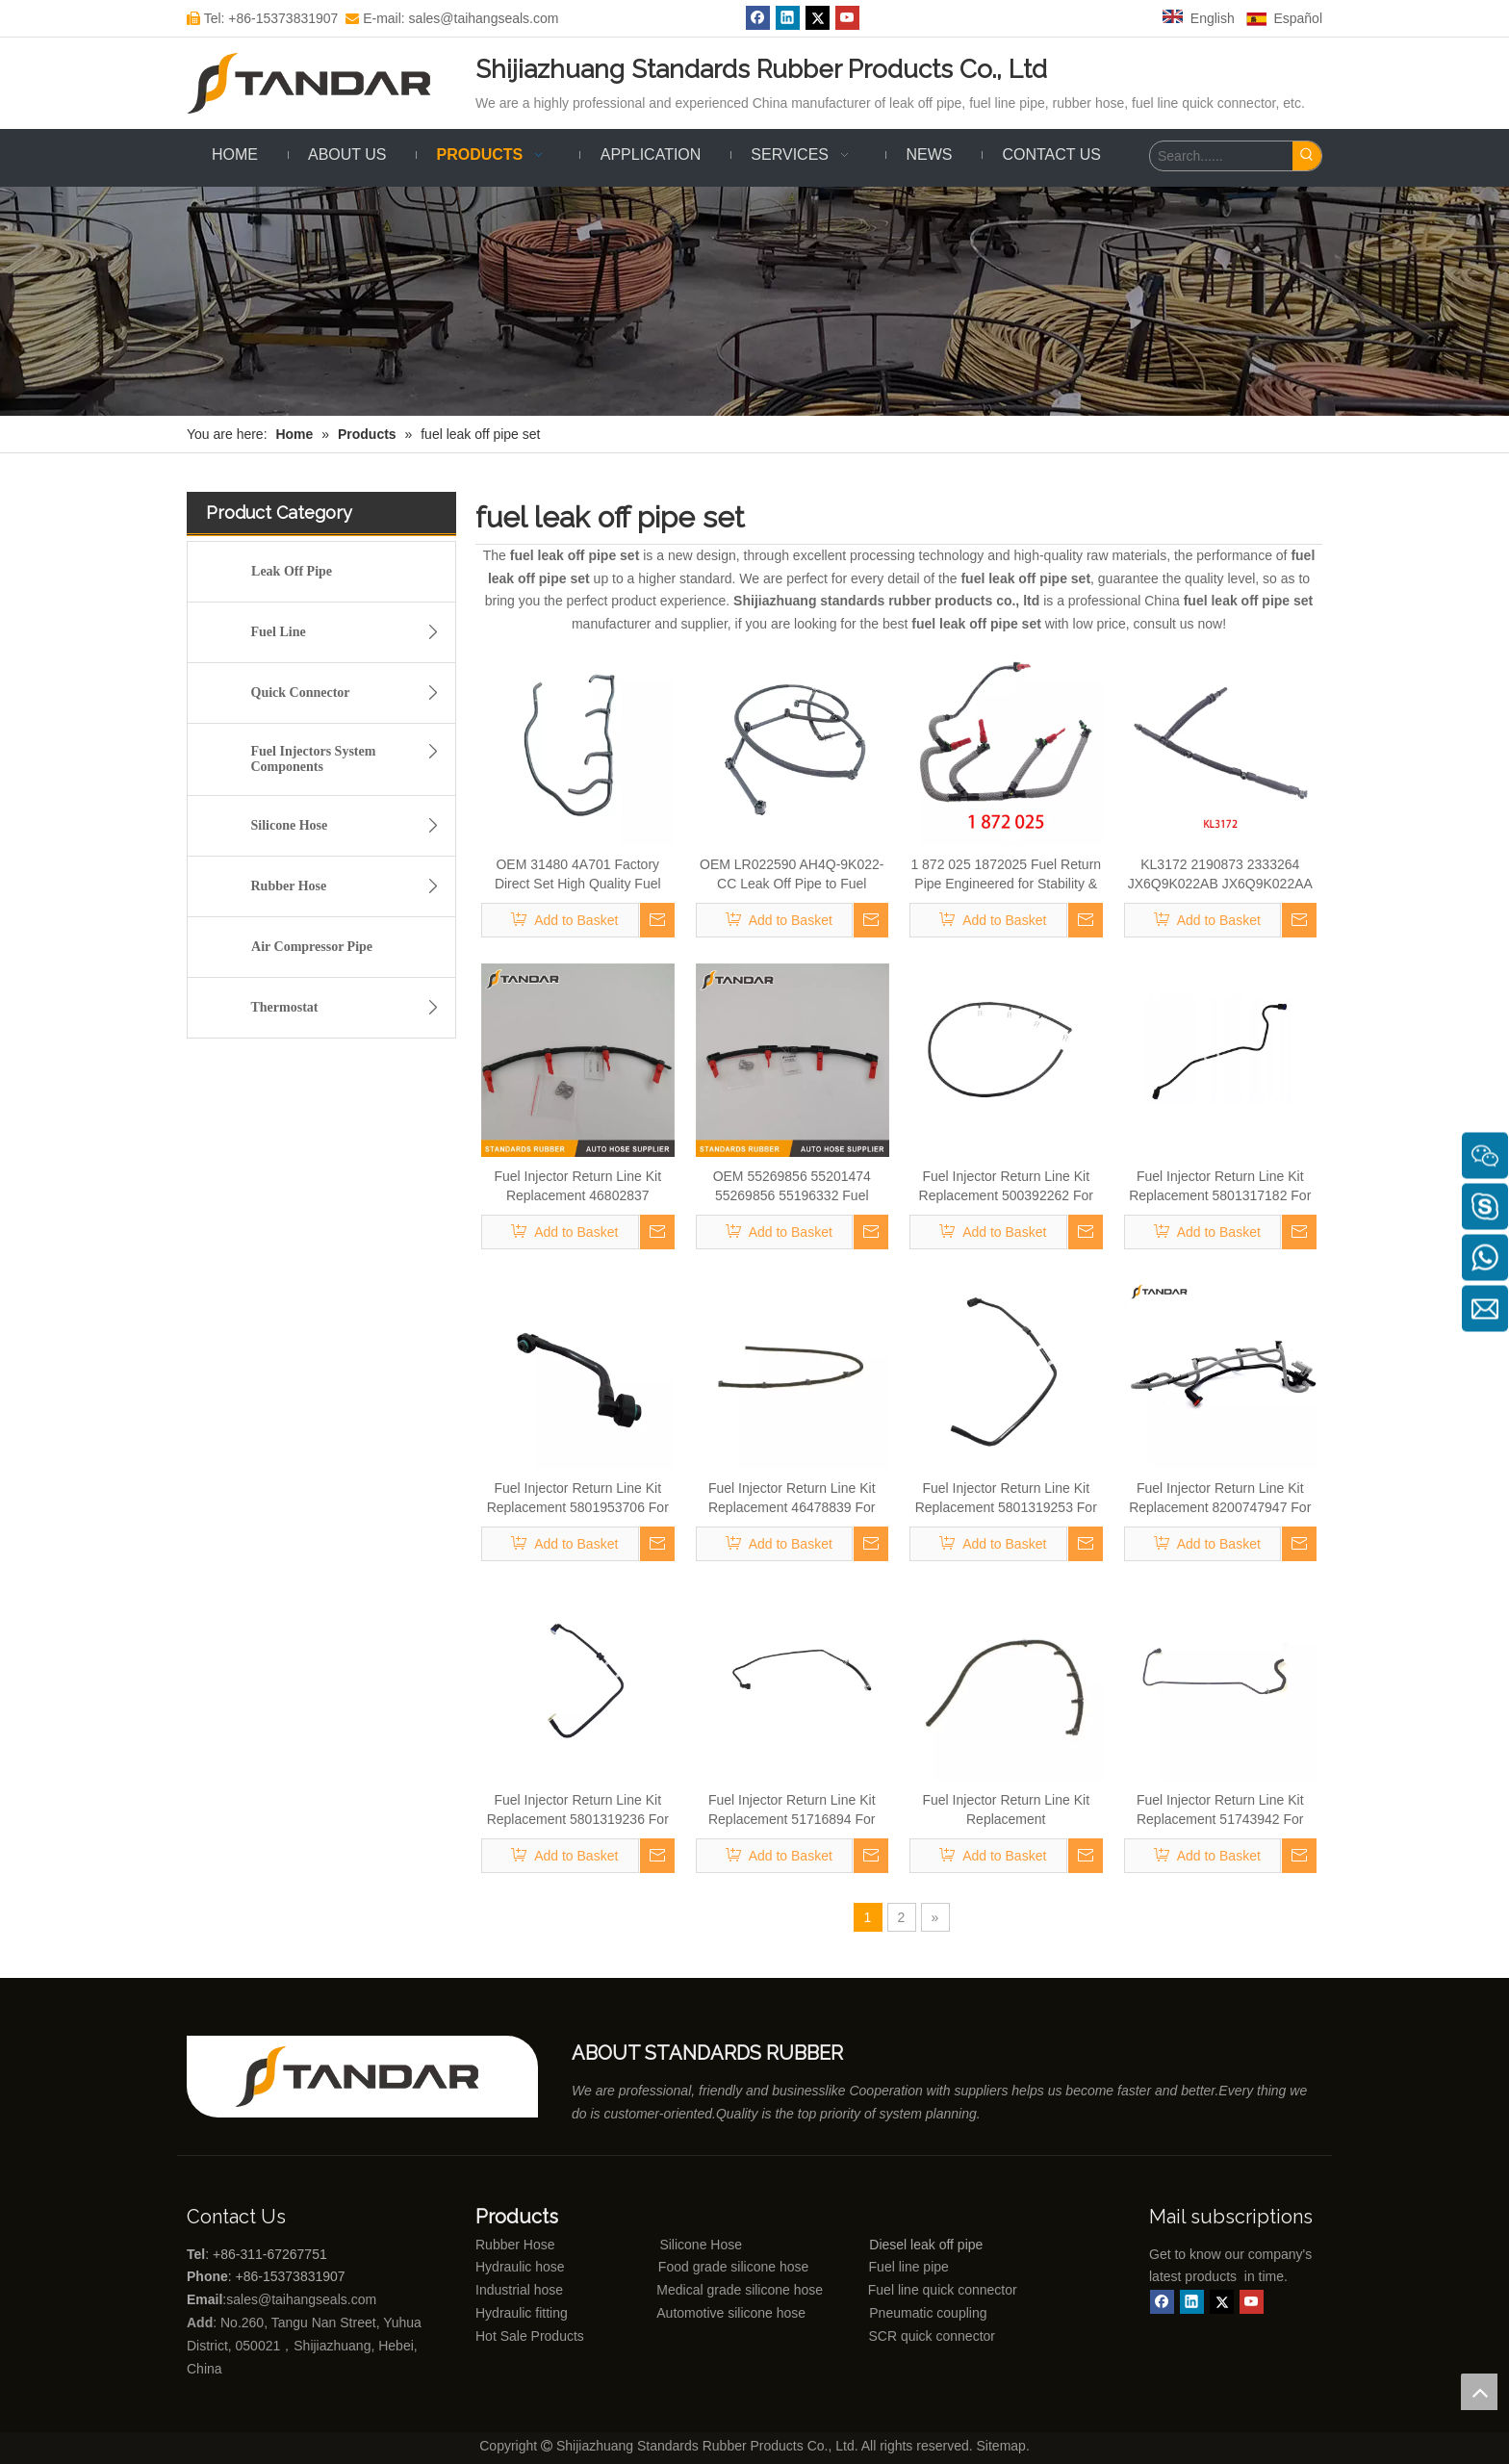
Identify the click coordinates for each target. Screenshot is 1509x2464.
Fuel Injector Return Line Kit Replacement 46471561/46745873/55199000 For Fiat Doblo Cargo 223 (1006, 1810)
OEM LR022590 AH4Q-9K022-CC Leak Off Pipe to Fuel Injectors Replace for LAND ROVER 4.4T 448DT (791, 875)
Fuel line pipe (909, 2266)
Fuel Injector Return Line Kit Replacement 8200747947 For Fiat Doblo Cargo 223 (1220, 1498)
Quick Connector (350, 693)
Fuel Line (350, 632)
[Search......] (1221, 155)
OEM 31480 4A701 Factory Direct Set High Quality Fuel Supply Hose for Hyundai (578, 875)
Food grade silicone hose (735, 2266)
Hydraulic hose (520, 2266)
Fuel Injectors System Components (350, 756)
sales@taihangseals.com (303, 2299)
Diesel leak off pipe (926, 2244)
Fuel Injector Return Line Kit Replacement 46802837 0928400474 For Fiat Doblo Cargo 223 (577, 1186)
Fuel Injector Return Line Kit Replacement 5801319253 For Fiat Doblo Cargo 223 (1006, 1498)
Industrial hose (519, 2289)
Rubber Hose (350, 886)
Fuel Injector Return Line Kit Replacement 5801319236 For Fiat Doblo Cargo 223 (578, 1810)
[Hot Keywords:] (1306, 155)
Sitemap (1001, 2445)
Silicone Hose (350, 825)
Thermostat (350, 1007)
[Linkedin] (788, 18)
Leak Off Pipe (291, 571)
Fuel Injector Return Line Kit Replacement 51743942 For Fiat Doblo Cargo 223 (1220, 1810)
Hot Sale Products (529, 2336)
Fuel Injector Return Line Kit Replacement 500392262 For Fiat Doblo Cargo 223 (1006, 1186)
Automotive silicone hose (695, 2313)
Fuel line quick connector (942, 2289)
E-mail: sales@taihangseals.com (451, 18)
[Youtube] (847, 18)
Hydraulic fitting (521, 2313)
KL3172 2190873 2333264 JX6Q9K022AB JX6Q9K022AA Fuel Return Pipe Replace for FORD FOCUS (1220, 875)
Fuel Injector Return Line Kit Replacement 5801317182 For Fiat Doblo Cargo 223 (1220, 1186)
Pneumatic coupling (927, 2313)
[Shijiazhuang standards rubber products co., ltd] (369, 2076)
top (1479, 2392)
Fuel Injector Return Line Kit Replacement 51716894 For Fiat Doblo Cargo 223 (792, 1810)
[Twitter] (818, 18)
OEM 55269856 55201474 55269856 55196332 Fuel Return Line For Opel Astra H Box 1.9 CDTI (791, 1186)
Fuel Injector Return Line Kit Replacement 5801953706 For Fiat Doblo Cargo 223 (578, 1498)
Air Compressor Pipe (311, 946)
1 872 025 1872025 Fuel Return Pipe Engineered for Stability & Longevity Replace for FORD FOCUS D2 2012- (1005, 875)
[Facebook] (758, 18)
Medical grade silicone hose (739, 2289)
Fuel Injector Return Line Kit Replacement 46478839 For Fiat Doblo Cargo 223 (792, 1498)
